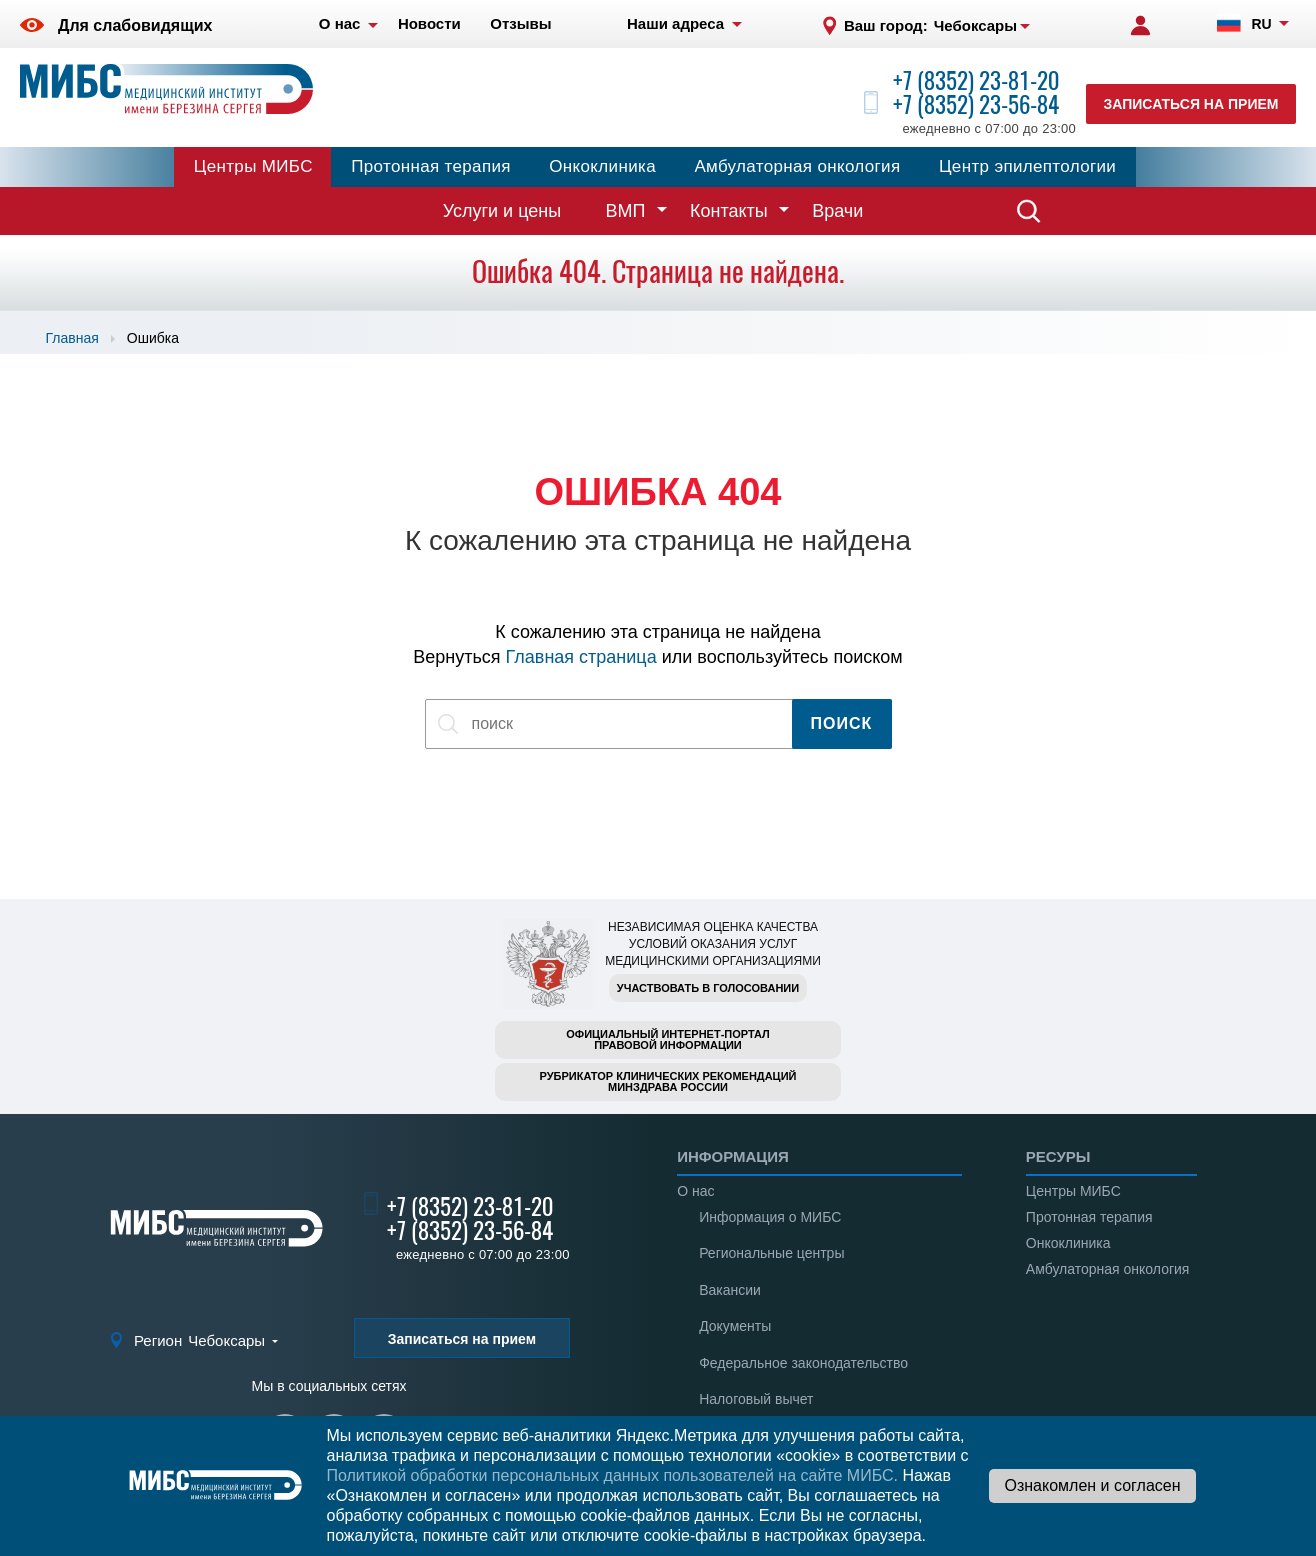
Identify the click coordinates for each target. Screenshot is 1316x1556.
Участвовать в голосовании (708, 988)
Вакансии (730, 1290)
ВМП (626, 211)
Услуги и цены (502, 211)
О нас (695, 1191)
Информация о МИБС (770, 1217)
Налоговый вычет (756, 1399)
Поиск (842, 723)
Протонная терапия (431, 166)
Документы (735, 1326)
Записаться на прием (1191, 104)
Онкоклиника (602, 166)
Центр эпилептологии (1027, 166)
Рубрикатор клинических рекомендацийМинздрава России (668, 1081)
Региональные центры (771, 1253)
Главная (72, 338)
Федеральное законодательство (803, 1363)
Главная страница (581, 657)
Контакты (729, 211)
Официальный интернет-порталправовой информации (668, 1039)
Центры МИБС (253, 166)
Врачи (837, 211)
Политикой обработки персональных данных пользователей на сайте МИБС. (612, 1475)
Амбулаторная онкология (797, 166)
